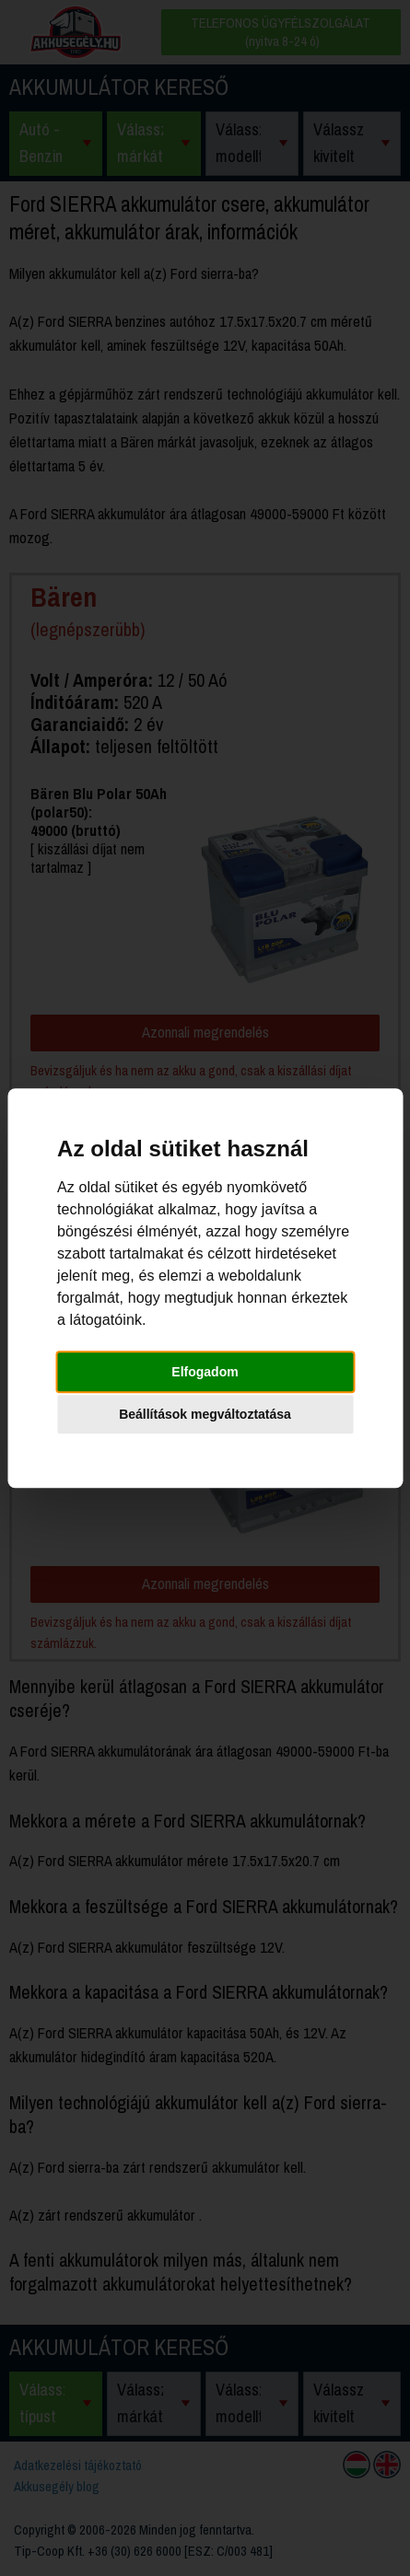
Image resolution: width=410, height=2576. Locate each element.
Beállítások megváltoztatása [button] (205, 1414)
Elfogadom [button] (204, 1371)
